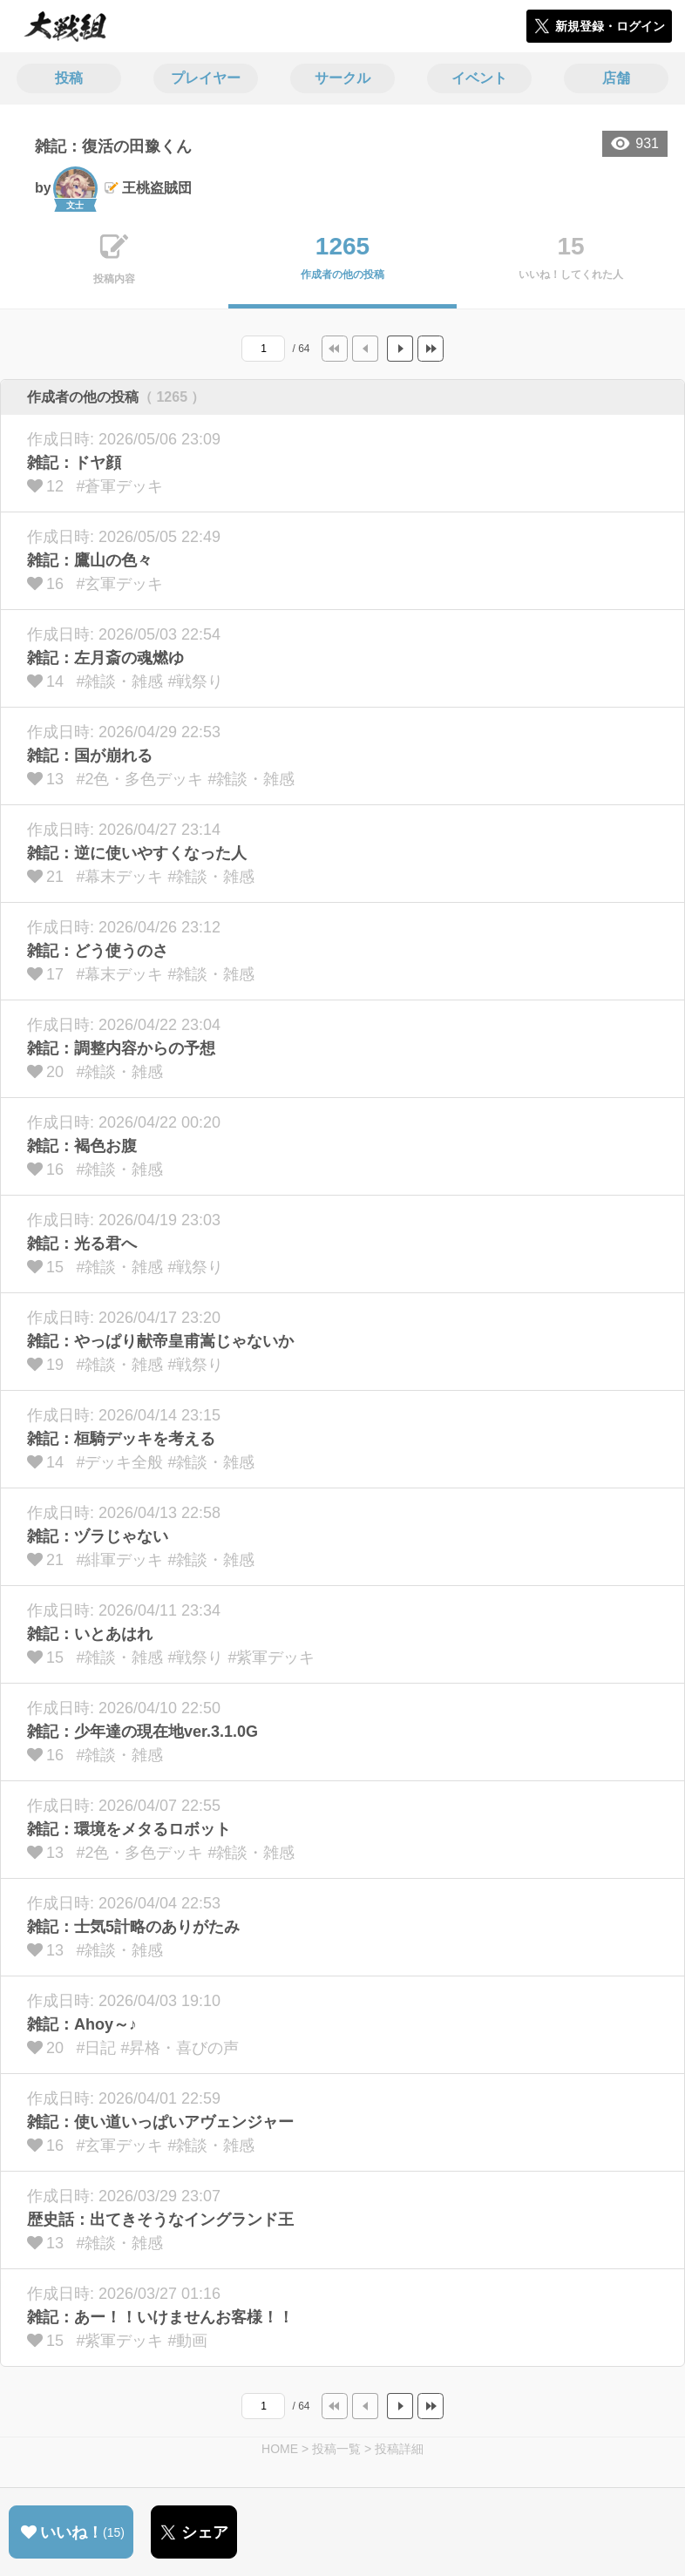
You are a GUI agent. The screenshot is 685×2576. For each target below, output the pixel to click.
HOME (279, 2449)
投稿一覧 (336, 2449)
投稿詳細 (399, 2449)
